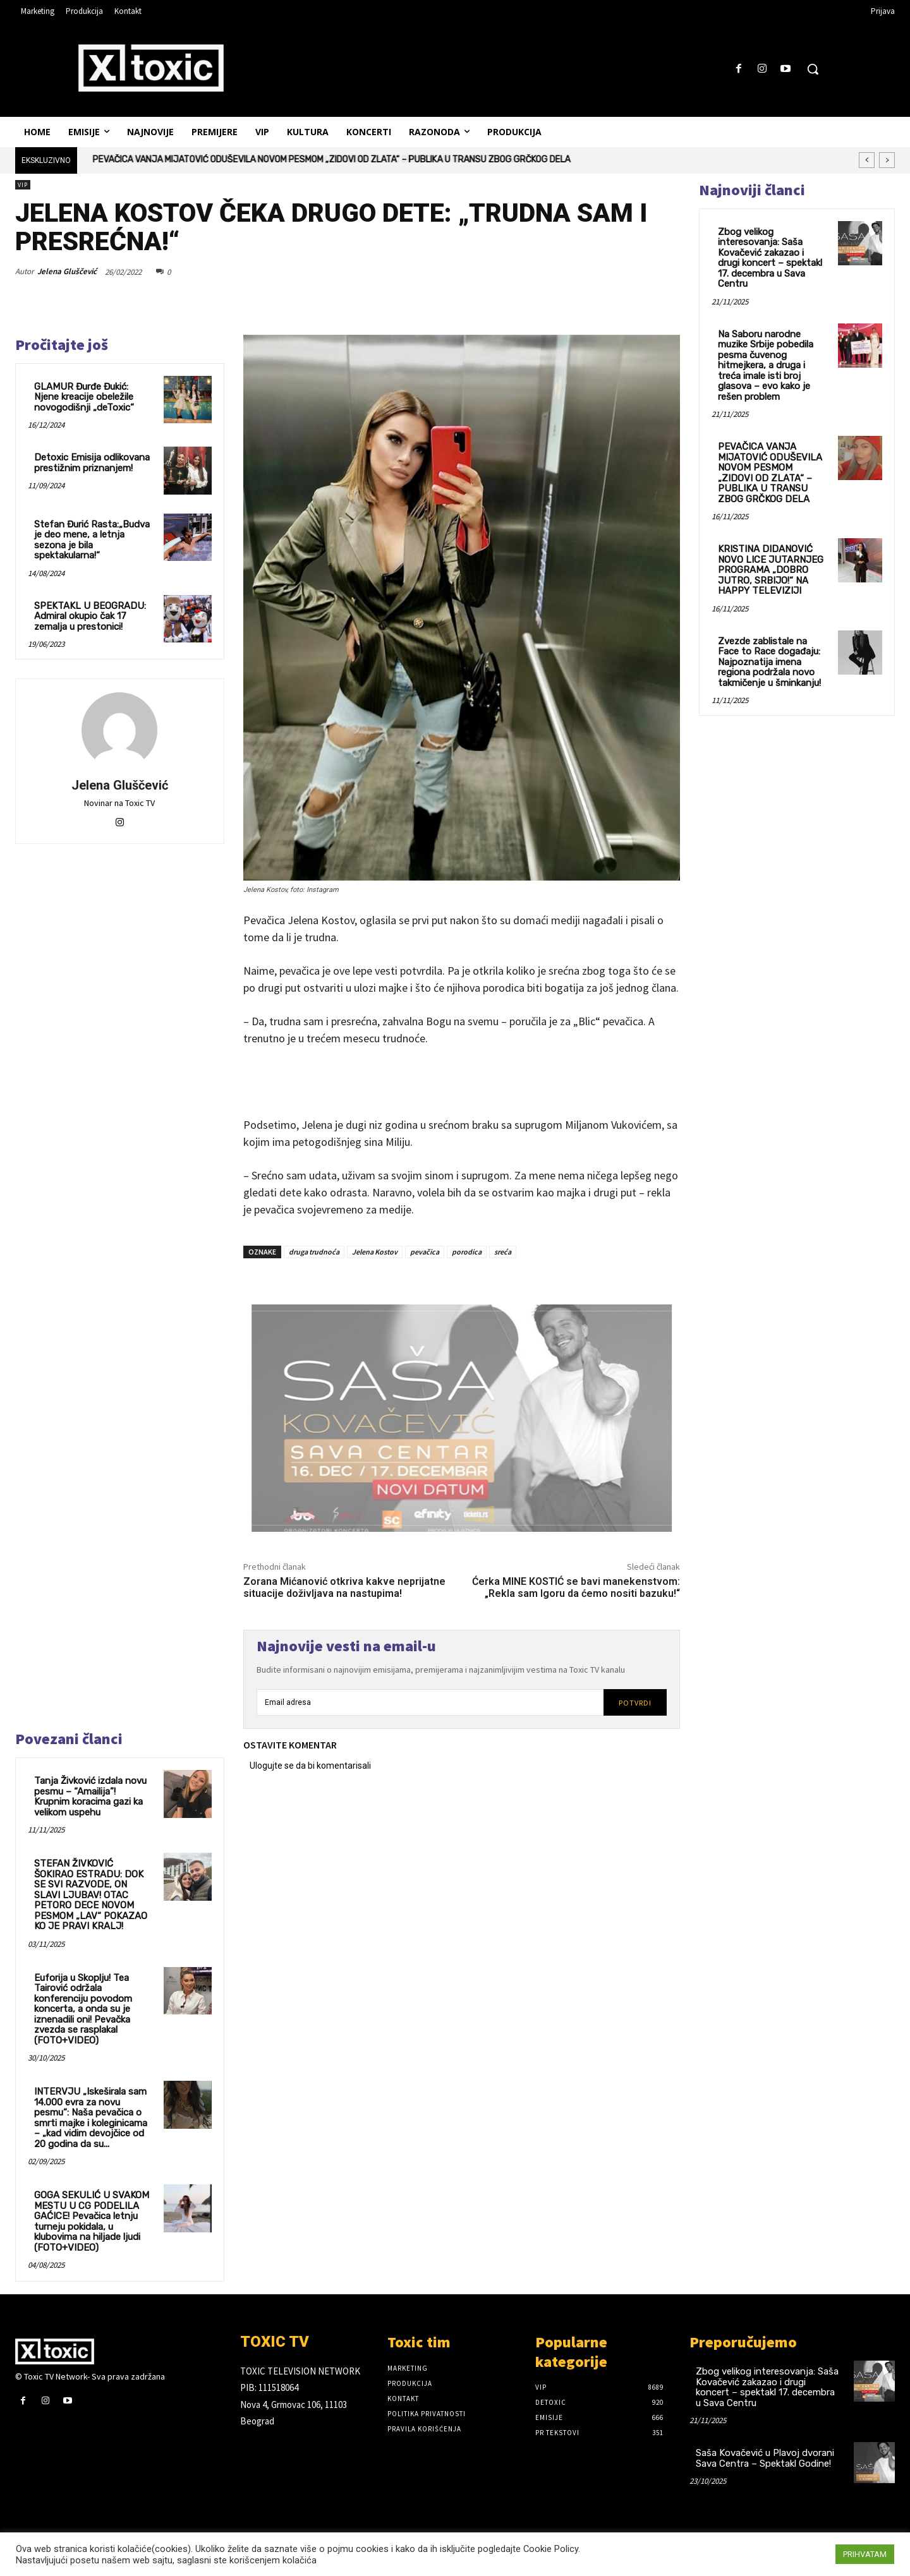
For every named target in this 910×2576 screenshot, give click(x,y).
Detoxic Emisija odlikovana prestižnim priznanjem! (92, 463)
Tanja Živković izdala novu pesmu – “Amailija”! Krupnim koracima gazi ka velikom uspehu (90, 1796)
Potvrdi (635, 1702)
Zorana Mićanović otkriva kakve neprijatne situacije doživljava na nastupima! (344, 1587)
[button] (813, 69)
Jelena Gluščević (67, 271)
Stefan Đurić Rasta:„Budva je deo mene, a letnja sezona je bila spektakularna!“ (92, 540)
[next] (887, 160)
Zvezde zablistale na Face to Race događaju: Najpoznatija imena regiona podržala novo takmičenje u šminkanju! (769, 662)
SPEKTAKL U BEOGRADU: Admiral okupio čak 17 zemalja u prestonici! (90, 616)
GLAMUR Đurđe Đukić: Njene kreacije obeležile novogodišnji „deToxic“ (84, 397)
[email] (430, 1702)
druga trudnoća (314, 1251)
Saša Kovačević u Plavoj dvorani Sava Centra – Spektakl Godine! (765, 2458)
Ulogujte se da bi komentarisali (310, 1765)
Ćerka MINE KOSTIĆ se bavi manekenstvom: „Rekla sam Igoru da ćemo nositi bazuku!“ (576, 1587)
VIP (22, 185)
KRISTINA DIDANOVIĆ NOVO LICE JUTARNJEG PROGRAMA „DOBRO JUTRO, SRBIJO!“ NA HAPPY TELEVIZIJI (770, 569)
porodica (467, 1251)
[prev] (867, 160)
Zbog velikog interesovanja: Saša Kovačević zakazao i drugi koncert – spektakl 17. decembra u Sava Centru (770, 258)
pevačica (424, 1251)
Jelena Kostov (374, 1251)
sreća (502, 1251)
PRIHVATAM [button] (865, 2554)
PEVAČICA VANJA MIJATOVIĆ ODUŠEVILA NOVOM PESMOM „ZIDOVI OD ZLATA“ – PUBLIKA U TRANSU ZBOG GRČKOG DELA (332, 159)
